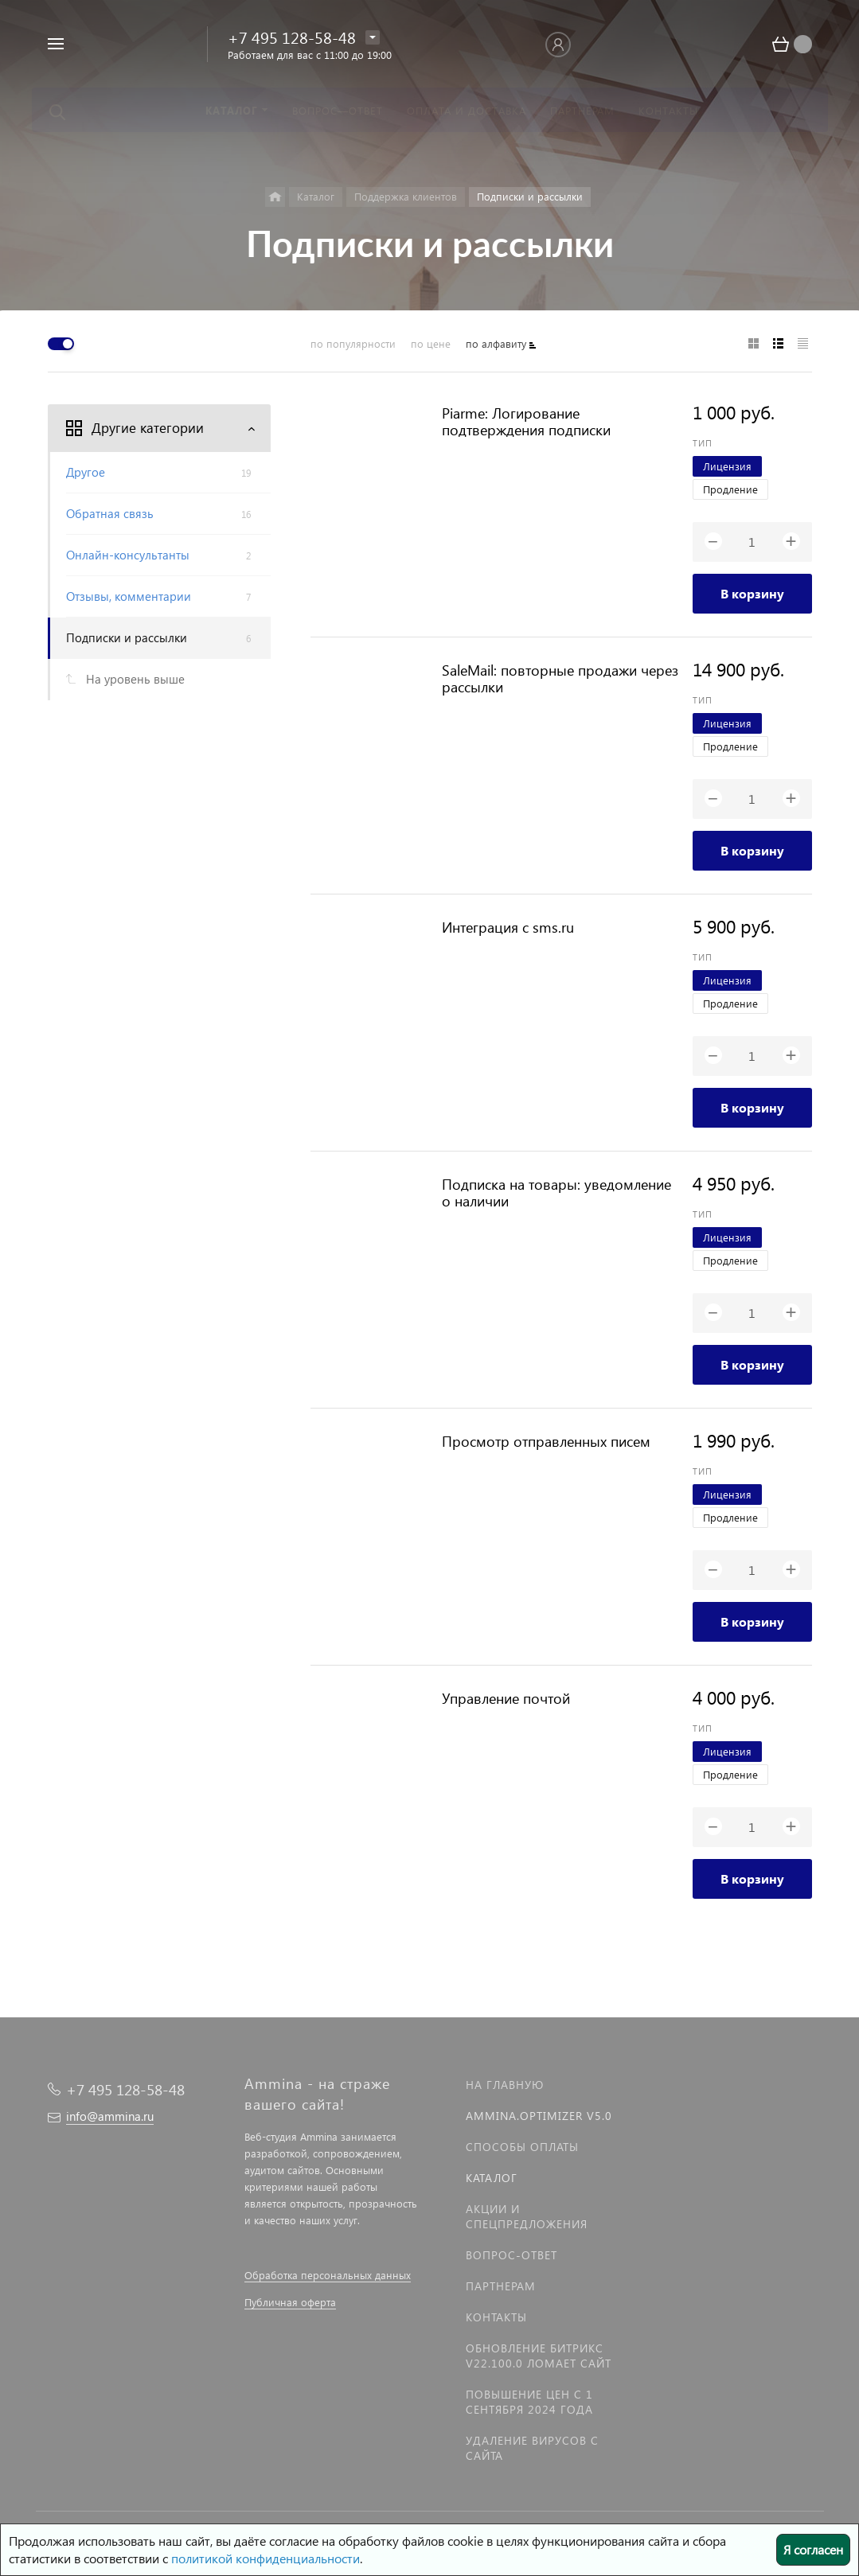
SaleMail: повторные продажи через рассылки (560, 678)
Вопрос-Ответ (511, 2254)
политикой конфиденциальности (265, 2558)
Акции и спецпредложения (527, 2216)
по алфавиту (496, 343)
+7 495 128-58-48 (292, 36)
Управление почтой (506, 1697)
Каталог (491, 2177)
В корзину (752, 593)
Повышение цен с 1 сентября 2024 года (529, 2402)
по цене (431, 343)
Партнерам (501, 2285)
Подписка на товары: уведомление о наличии (556, 1192)
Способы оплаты (522, 2146)
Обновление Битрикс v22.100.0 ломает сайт (538, 2355)
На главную (505, 2084)
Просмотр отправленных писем (546, 1440)
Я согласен (813, 2549)
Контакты (496, 2317)
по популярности (353, 343)
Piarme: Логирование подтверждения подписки (526, 421)
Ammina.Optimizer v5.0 (539, 2115)
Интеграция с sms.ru (508, 926)
